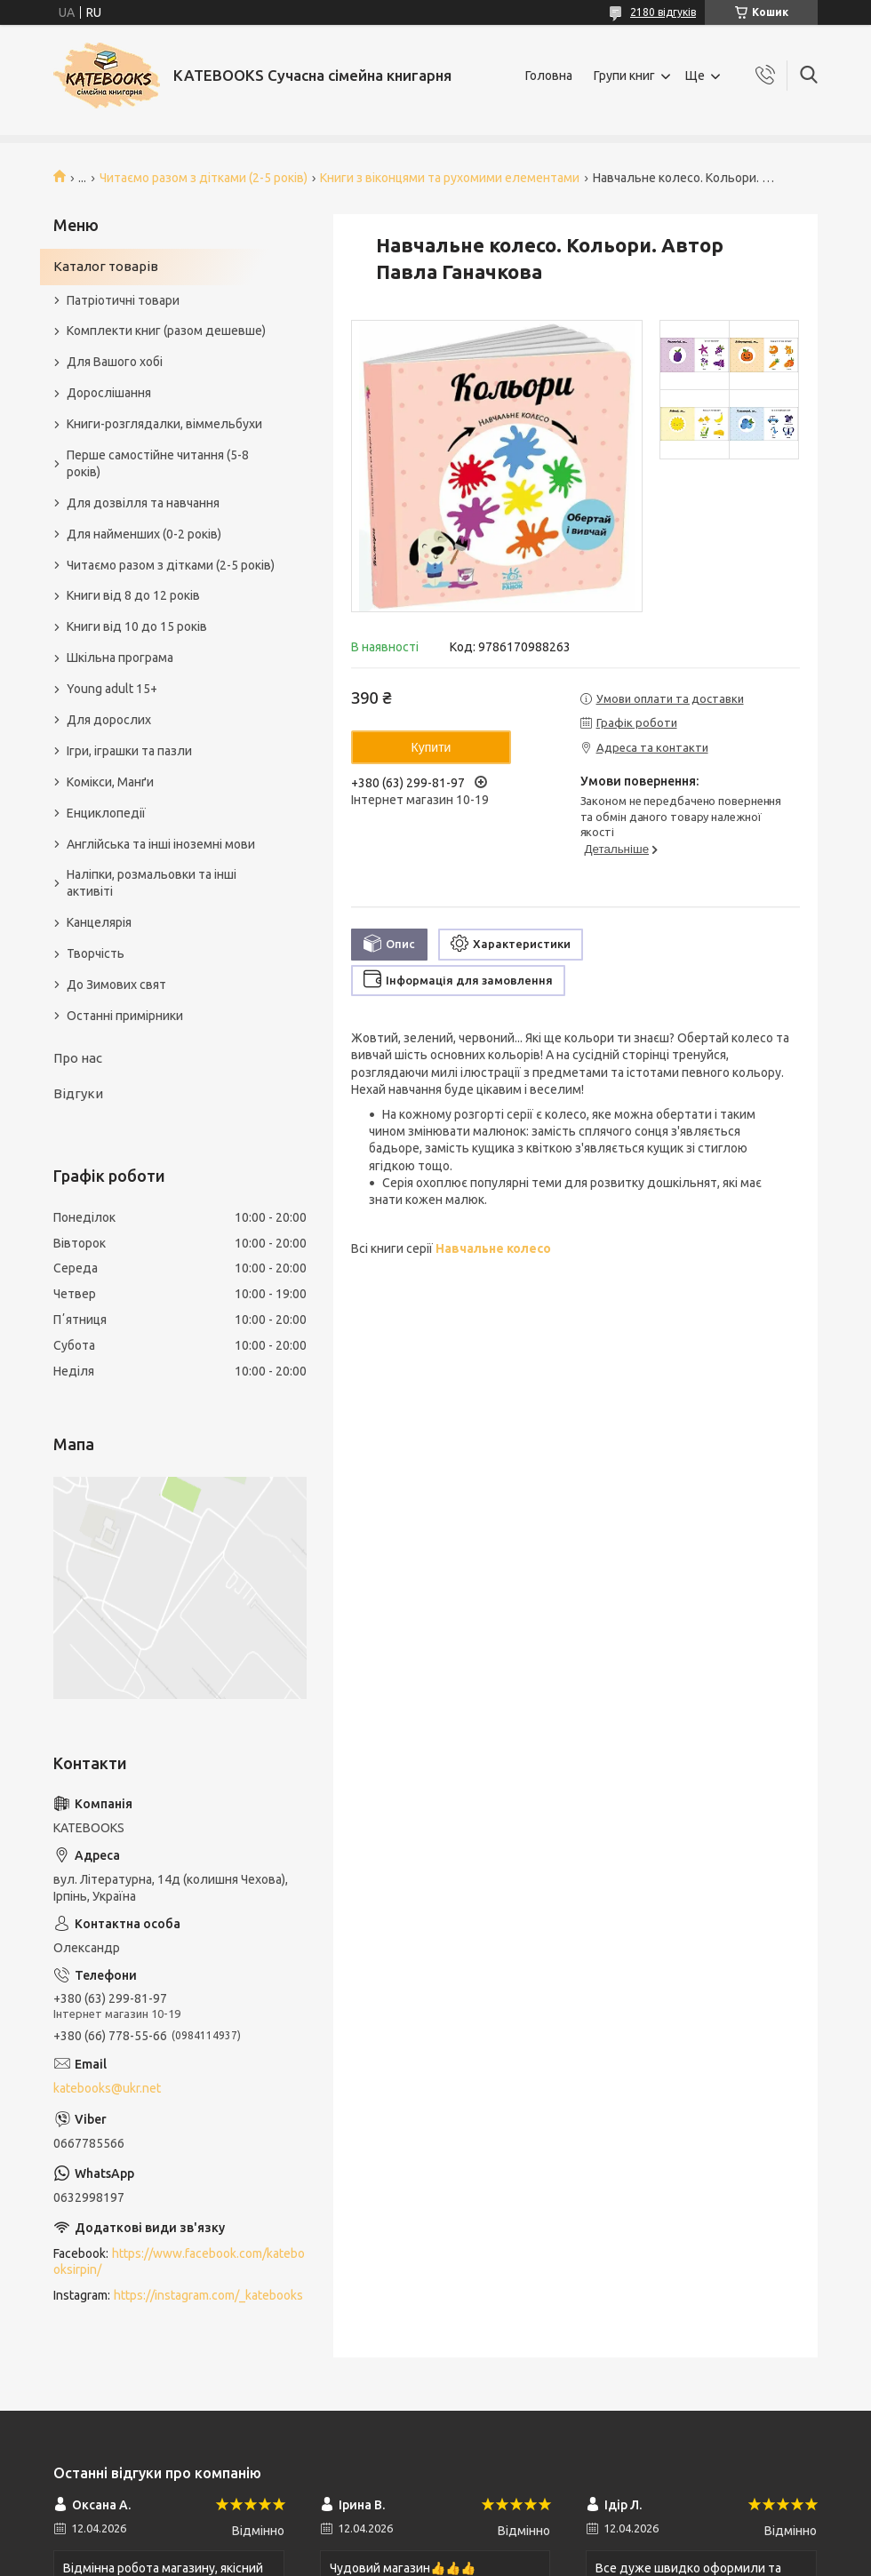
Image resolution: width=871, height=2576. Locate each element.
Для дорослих (109, 720)
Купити (431, 747)
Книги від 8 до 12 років (133, 595)
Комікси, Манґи (110, 782)
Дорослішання (109, 393)
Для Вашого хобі (115, 362)
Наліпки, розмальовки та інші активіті (151, 882)
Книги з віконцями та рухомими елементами (449, 178)
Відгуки (78, 1093)
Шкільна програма (120, 657)
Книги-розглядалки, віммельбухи (164, 424)
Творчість (95, 953)
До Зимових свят (116, 984)
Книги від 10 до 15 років (137, 626)
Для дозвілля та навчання (143, 503)
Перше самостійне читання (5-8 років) (158, 463)
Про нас (77, 1057)
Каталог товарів (105, 266)
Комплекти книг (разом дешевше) (166, 330)
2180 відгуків (663, 12)
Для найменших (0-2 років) (144, 534)
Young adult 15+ (112, 689)
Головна (548, 75)
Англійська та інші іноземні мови (161, 844)
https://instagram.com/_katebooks (208, 2295)
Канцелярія (99, 922)
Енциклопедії (106, 813)
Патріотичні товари (123, 300)
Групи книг (624, 75)
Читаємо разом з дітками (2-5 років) (204, 178)
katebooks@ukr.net (107, 2088)
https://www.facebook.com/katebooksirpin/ (179, 2261)
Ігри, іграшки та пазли (129, 751)
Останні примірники (125, 1016)
